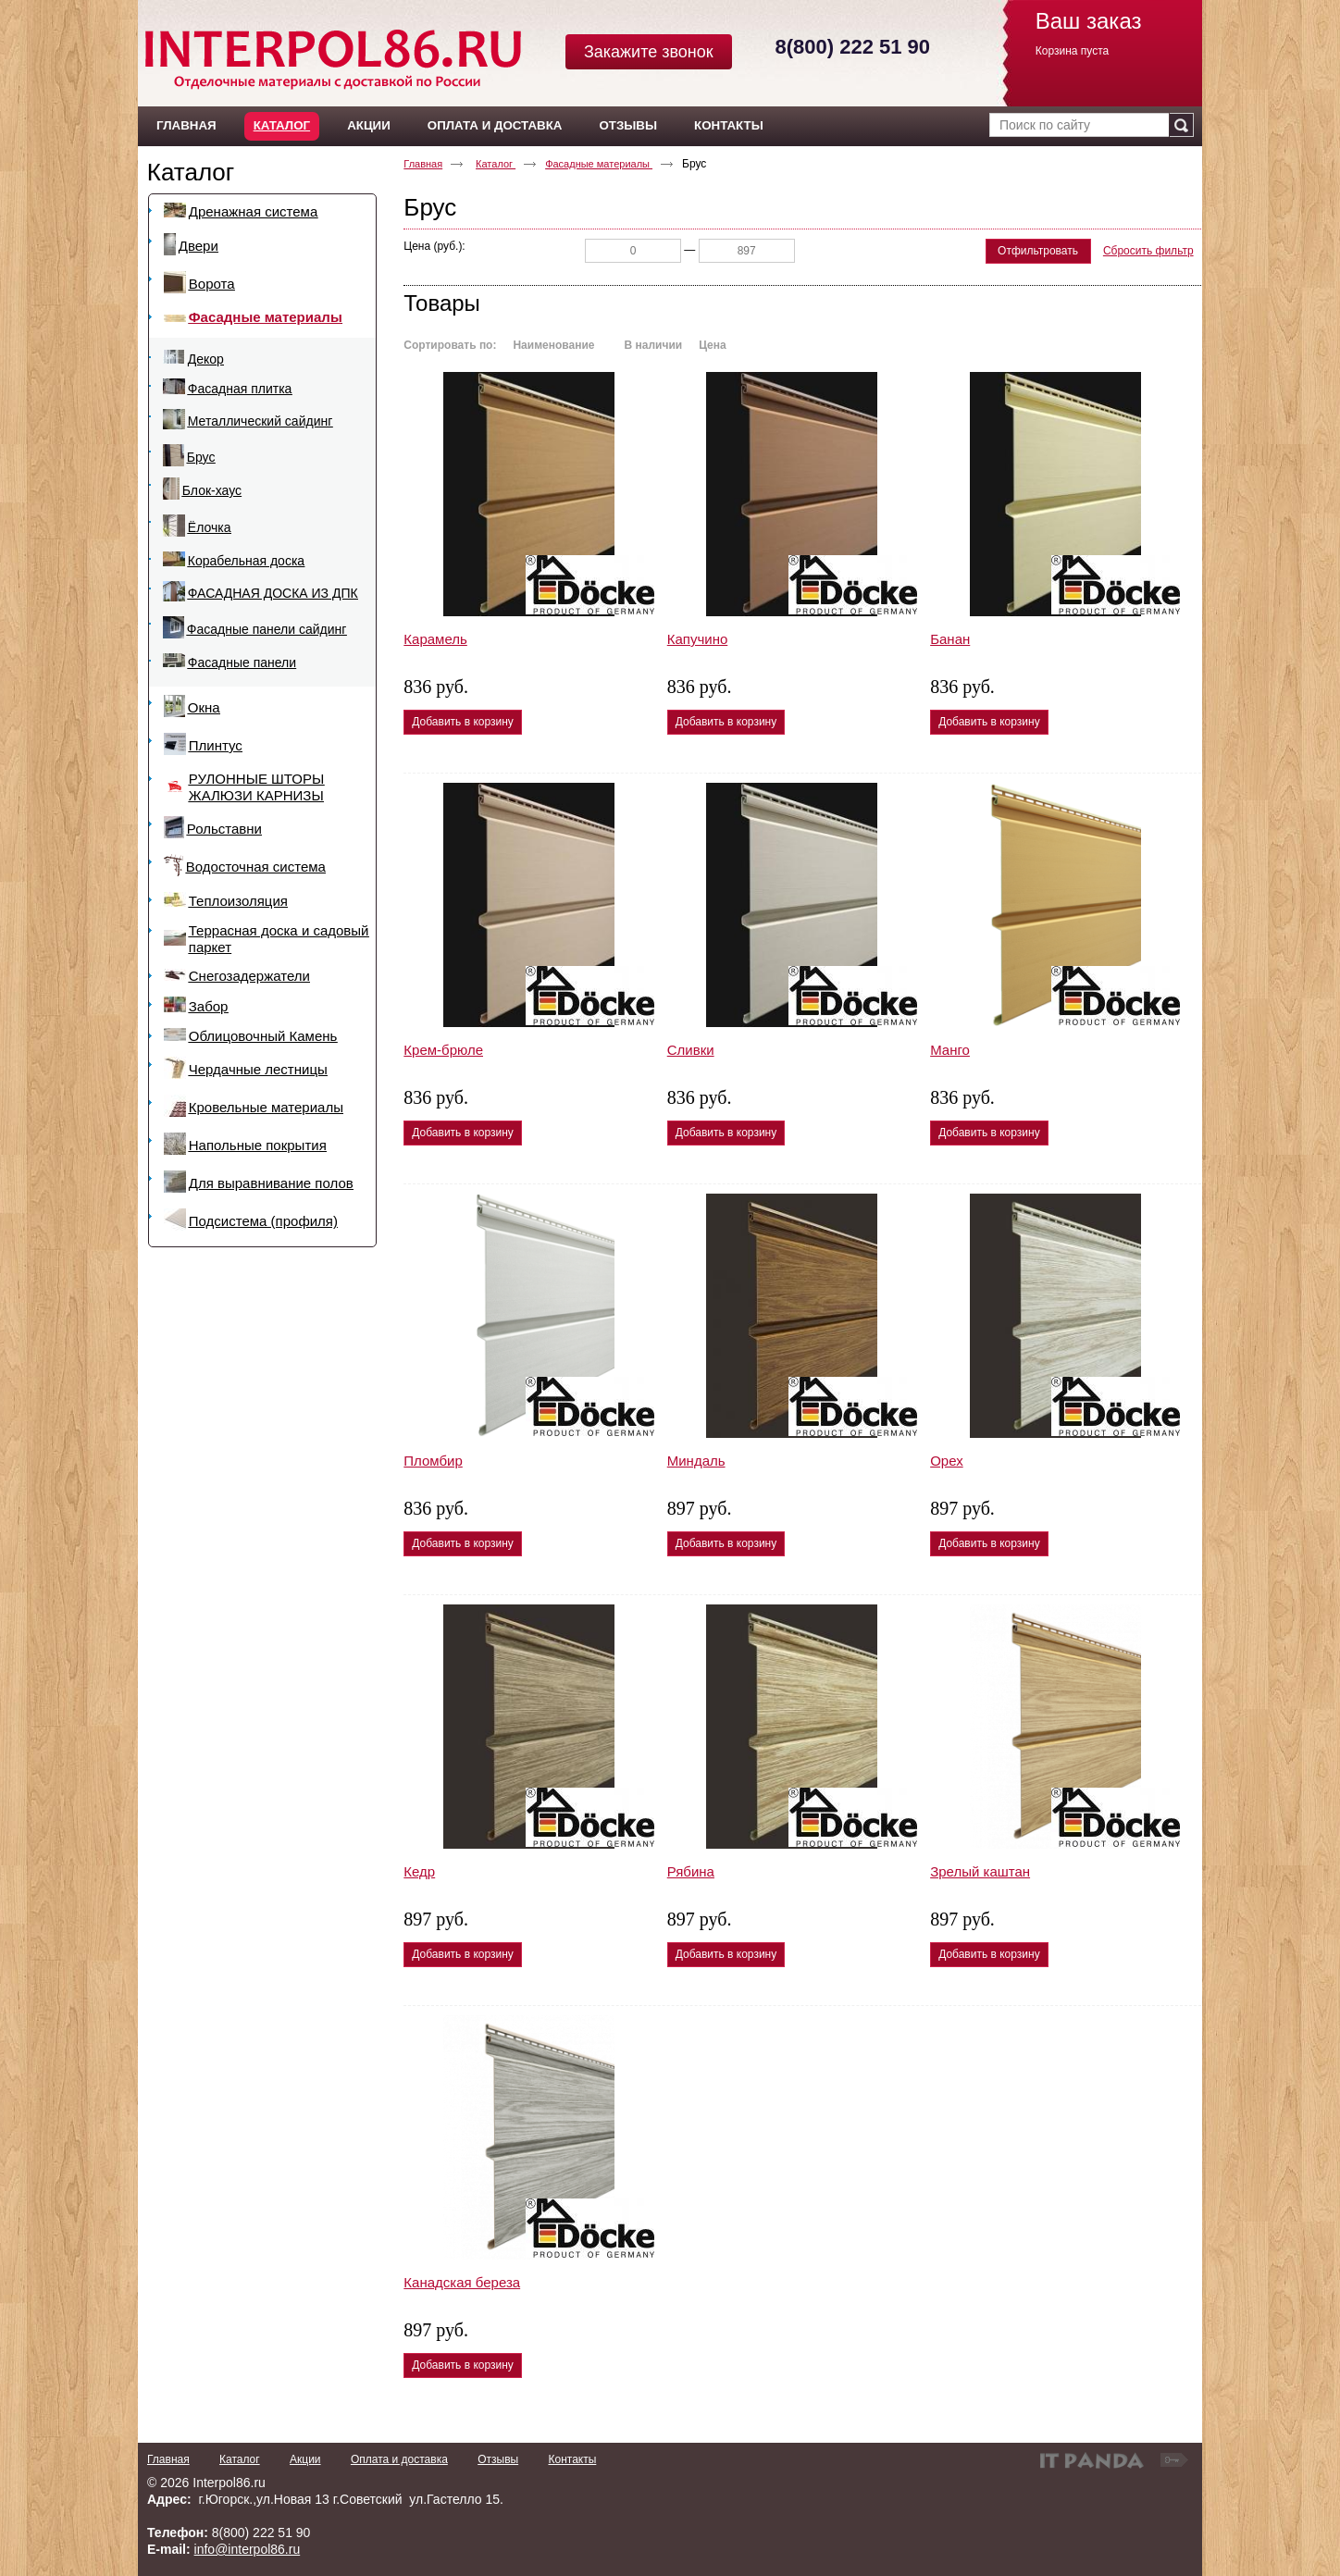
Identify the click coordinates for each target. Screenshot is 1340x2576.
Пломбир (433, 1460)
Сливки (690, 1050)
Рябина (690, 1871)
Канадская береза (461, 2282)
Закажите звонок (648, 52)
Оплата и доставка (399, 2459)
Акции (305, 2459)
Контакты (572, 2459)
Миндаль (696, 1460)
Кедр (419, 1871)
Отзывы (498, 2459)
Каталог (282, 125)
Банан (950, 639)
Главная (422, 163)
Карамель (435, 639)
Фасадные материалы (598, 163)
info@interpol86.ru (247, 2549)
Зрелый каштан (980, 1871)
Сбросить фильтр (1148, 250)
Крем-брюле (443, 1050)
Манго (950, 1050)
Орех (946, 1460)
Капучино (697, 639)
